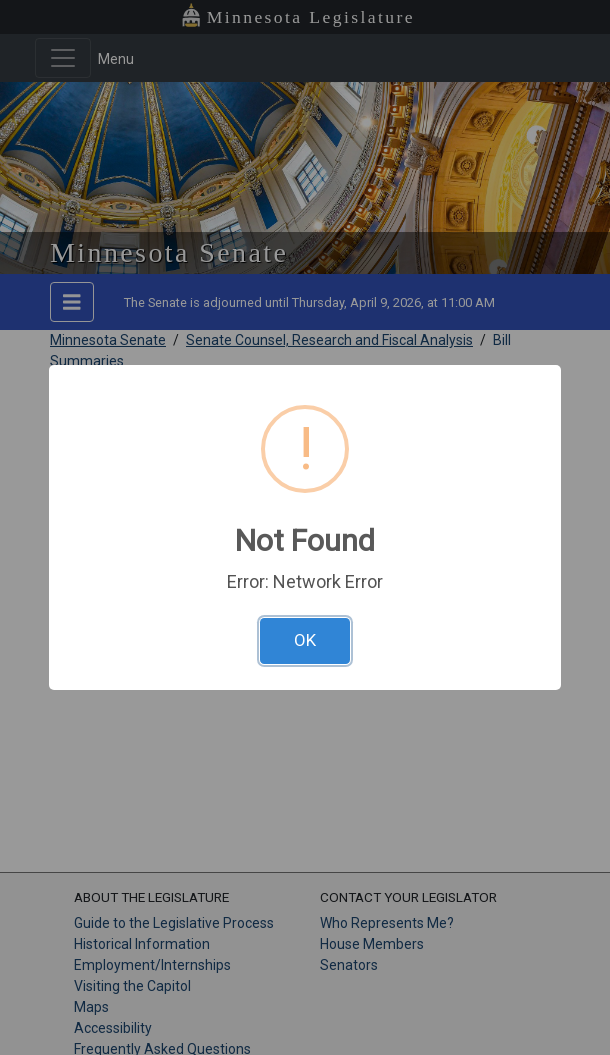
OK (305, 640)
